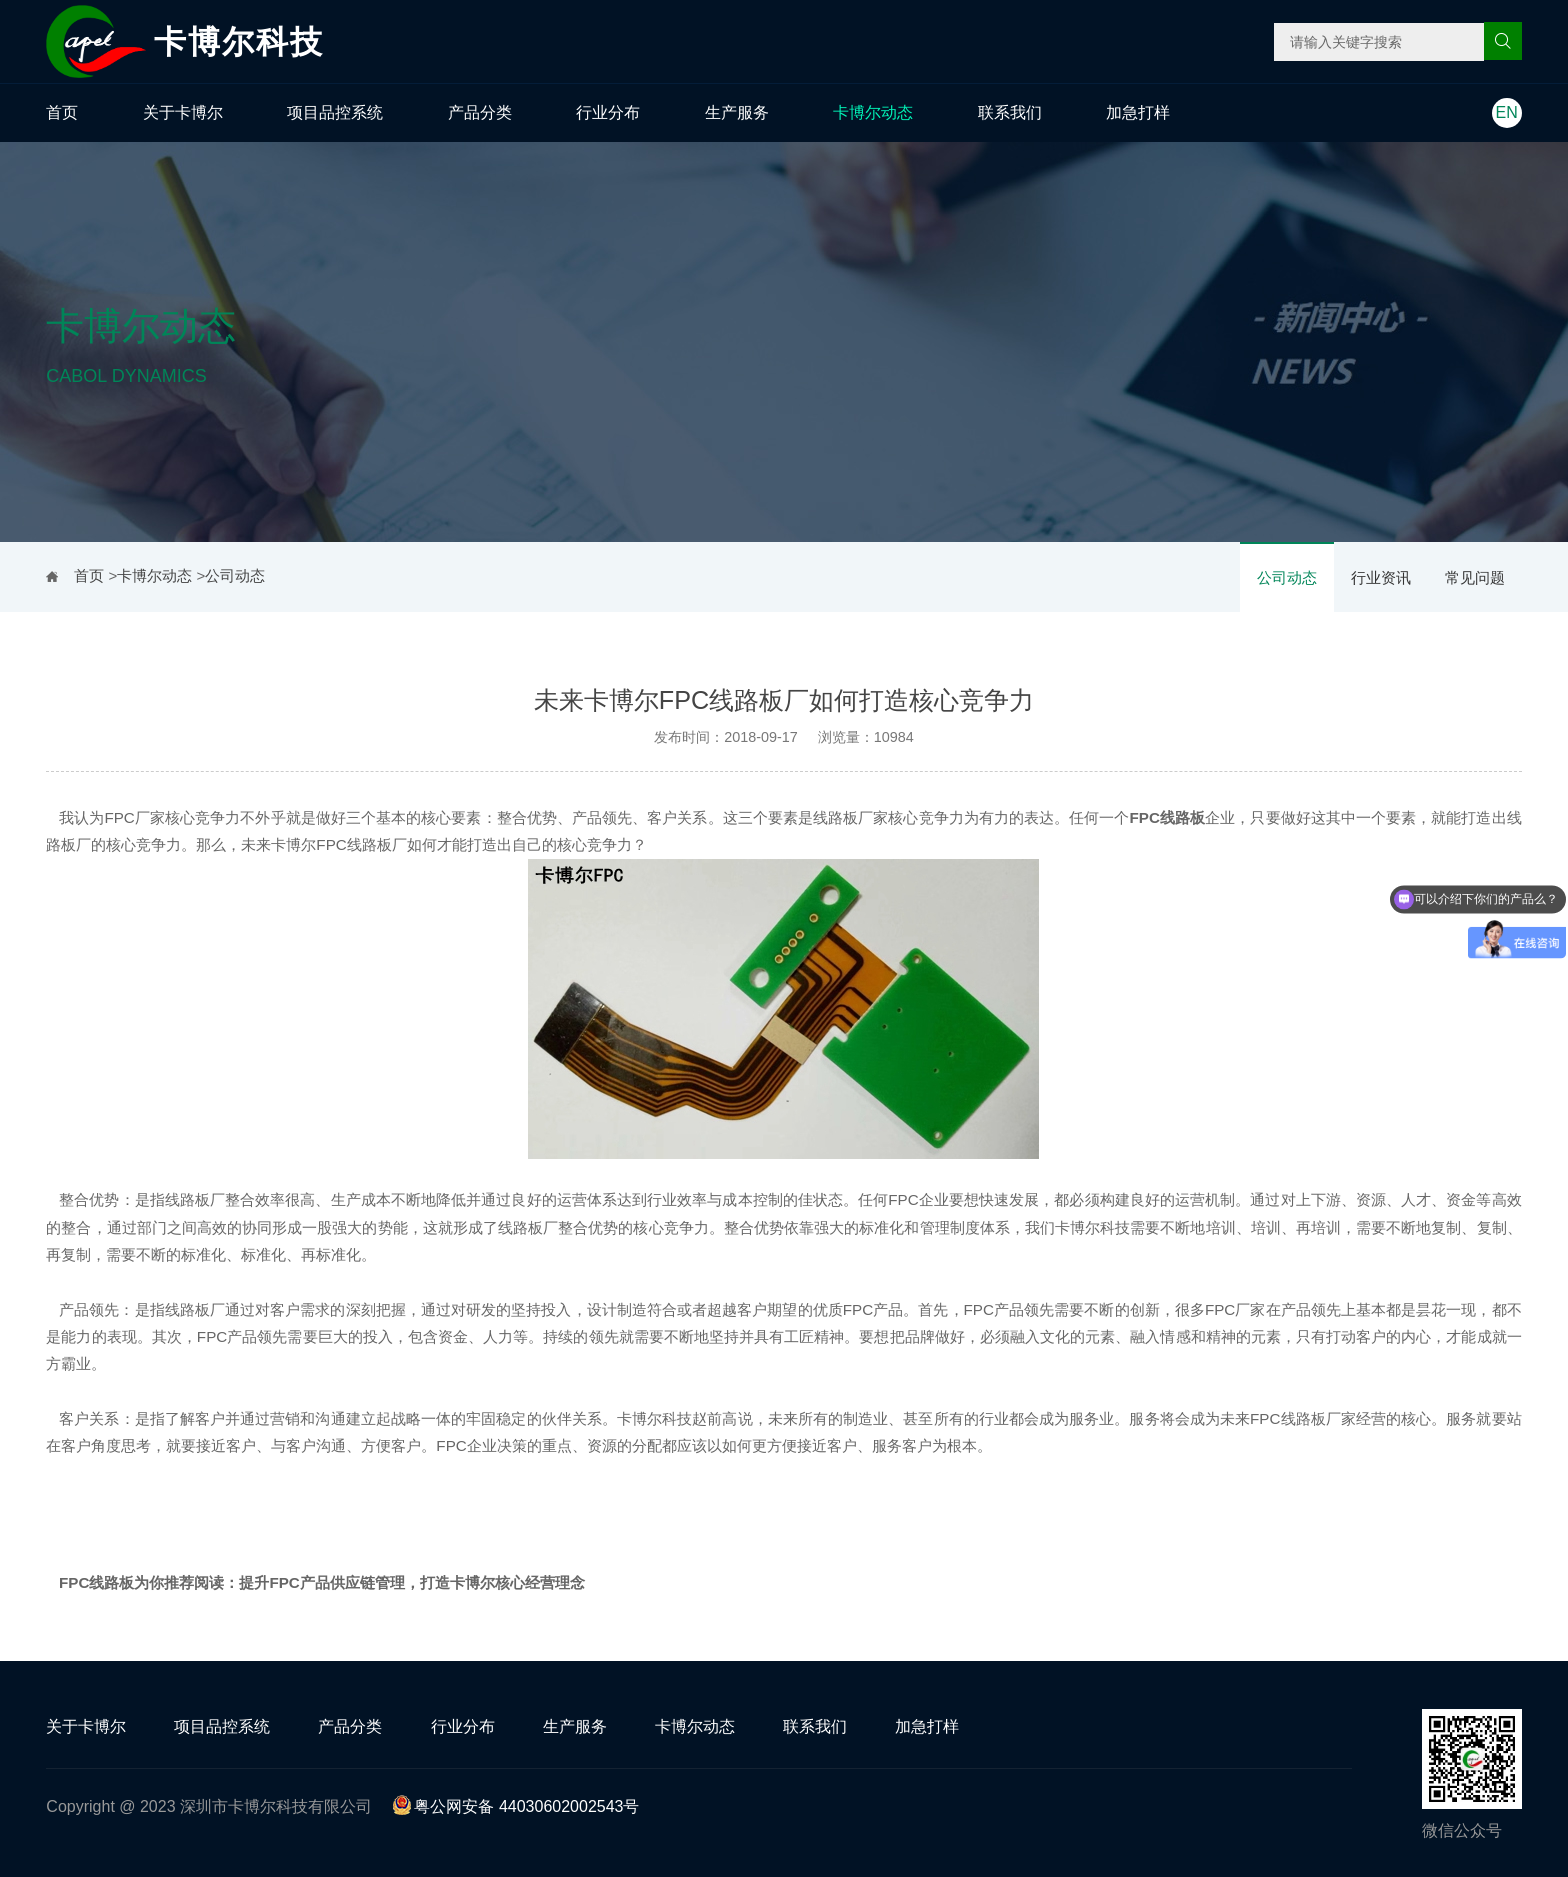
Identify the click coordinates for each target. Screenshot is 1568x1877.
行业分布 (608, 112)
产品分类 (480, 112)
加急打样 (1138, 112)
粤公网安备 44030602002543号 (515, 1806)
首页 (62, 112)
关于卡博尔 (183, 112)
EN (1507, 112)
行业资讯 (1381, 577)
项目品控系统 (335, 112)
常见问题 (1475, 577)
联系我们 (1010, 112)
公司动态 (1287, 577)
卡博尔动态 (873, 112)
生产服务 (737, 112)
